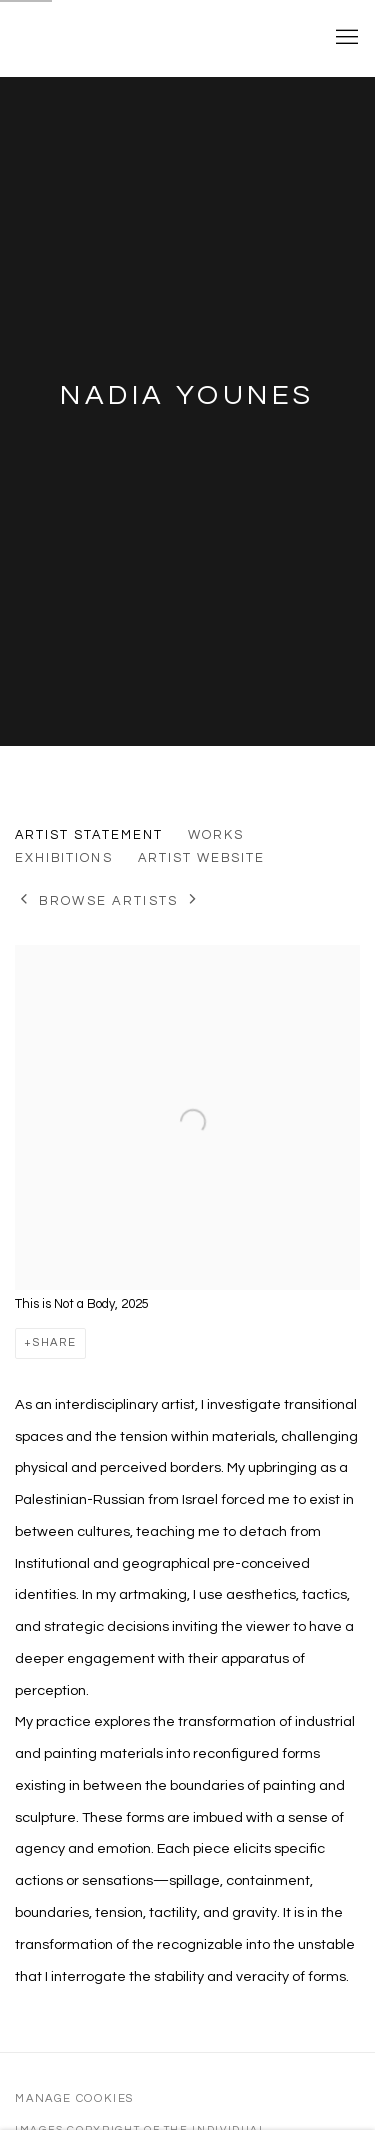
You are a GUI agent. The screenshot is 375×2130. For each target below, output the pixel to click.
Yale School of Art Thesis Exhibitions (157, 37)
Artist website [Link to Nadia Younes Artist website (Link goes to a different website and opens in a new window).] (202, 858)
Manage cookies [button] (74, 2098)
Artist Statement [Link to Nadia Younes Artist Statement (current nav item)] (89, 835)
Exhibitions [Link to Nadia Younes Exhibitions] (64, 858)
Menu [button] (345, 38)
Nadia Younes (187, 395)
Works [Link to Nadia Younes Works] (216, 835)
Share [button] (55, 1342)
